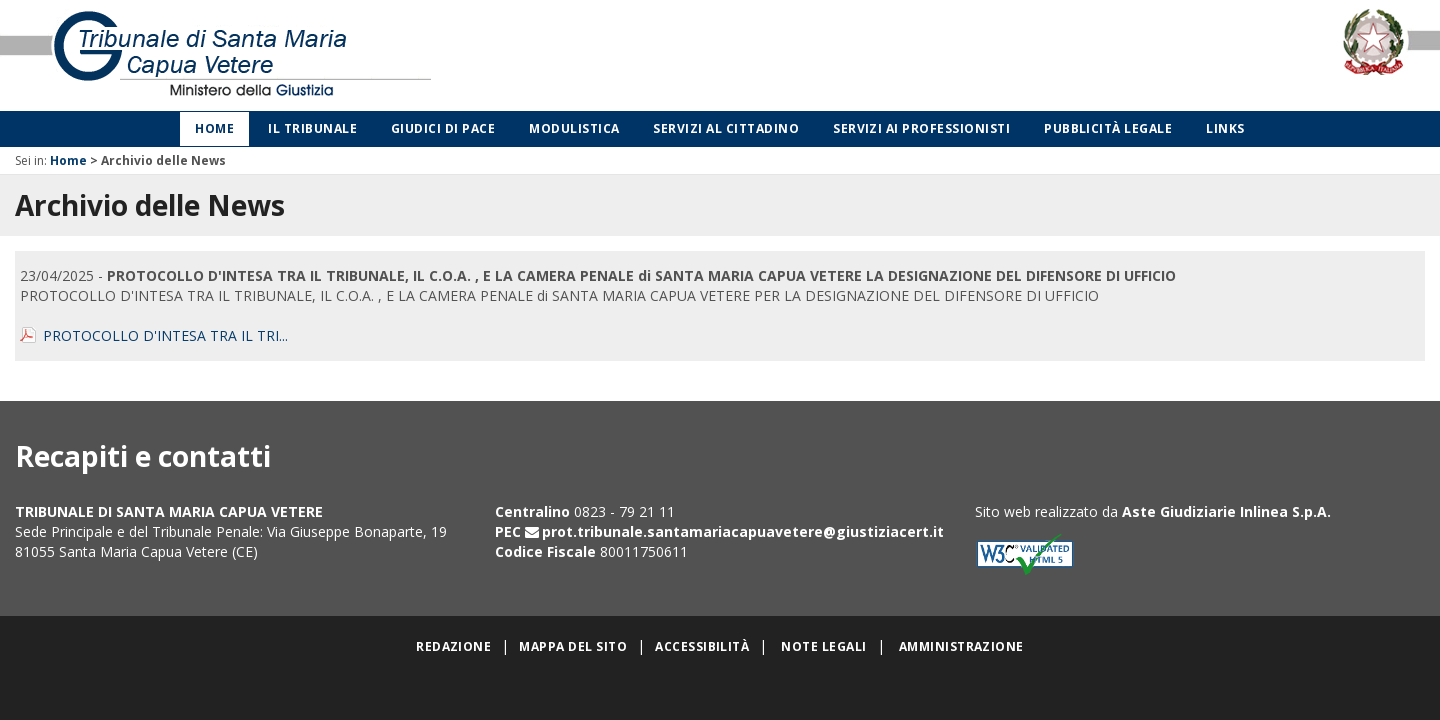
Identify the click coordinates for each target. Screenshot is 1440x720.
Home (214, 128)
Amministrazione (961, 646)
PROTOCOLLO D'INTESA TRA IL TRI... (165, 335)
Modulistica (574, 128)
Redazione (453, 646)
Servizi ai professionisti (921, 128)
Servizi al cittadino (726, 128)
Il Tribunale (312, 128)
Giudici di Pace (443, 128)
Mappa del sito (573, 646)
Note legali (823, 646)
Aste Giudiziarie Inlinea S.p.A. (1226, 511)
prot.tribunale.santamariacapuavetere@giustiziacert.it (743, 531)
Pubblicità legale (1108, 128)
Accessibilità (702, 646)
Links (1225, 128)
